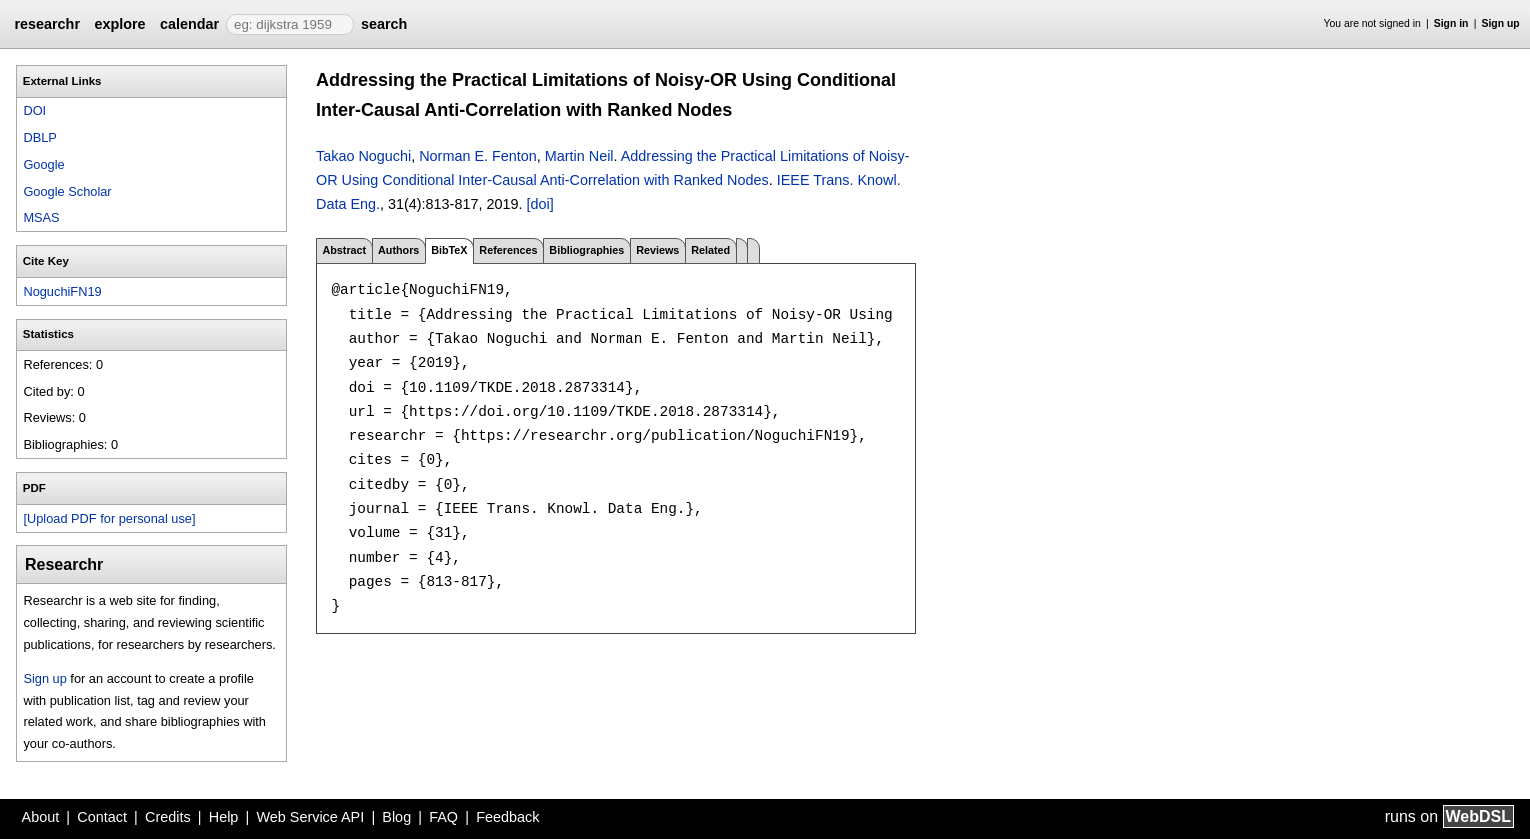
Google (43, 164)
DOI (34, 110)
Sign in (1451, 23)
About (41, 817)
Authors (398, 250)
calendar (189, 24)
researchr (47, 24)
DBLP (39, 137)
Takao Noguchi (363, 156)
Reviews (657, 250)
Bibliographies (586, 250)
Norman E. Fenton (478, 156)
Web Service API (310, 817)
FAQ (443, 817)
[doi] (539, 204)
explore (119, 24)
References (508, 250)
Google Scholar (67, 191)
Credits (168, 817)
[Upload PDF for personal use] (109, 518)
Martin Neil (579, 156)
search (384, 24)
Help (224, 817)
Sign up (1501, 23)
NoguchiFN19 (62, 291)
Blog (396, 817)
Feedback (507, 817)
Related (710, 250)
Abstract (344, 250)
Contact (102, 817)
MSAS (41, 217)
